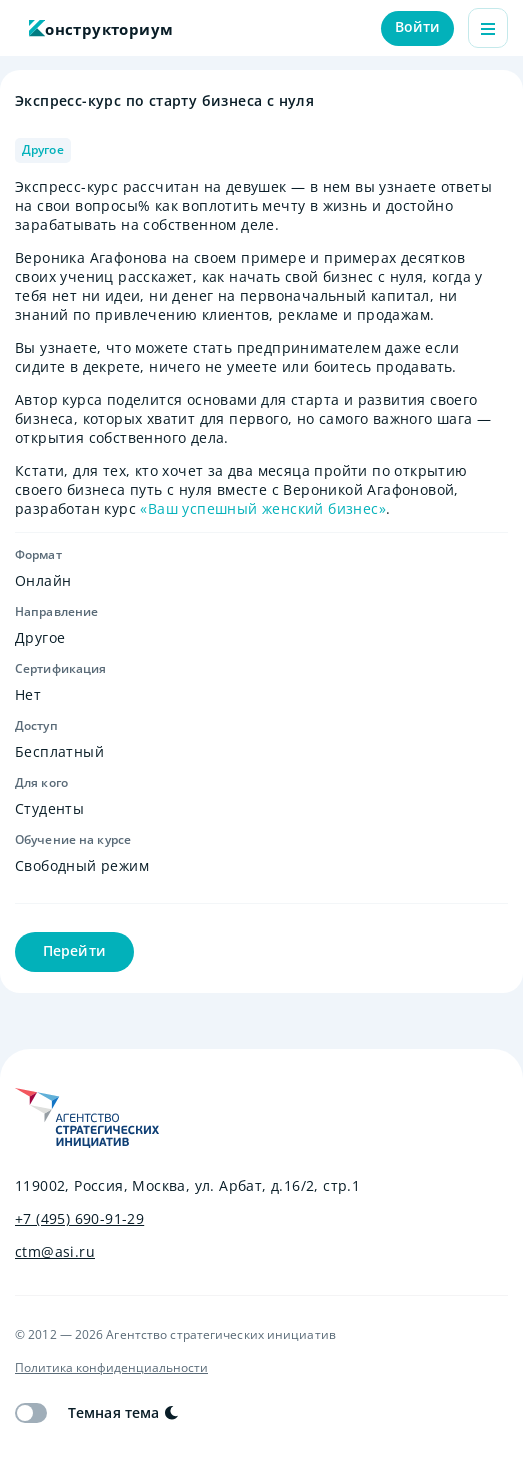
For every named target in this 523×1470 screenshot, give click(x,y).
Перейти (74, 950)
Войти (418, 26)
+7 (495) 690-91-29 (79, 1219)
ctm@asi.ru (55, 1252)
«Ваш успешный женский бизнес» (263, 508)
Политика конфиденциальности (111, 1368)
